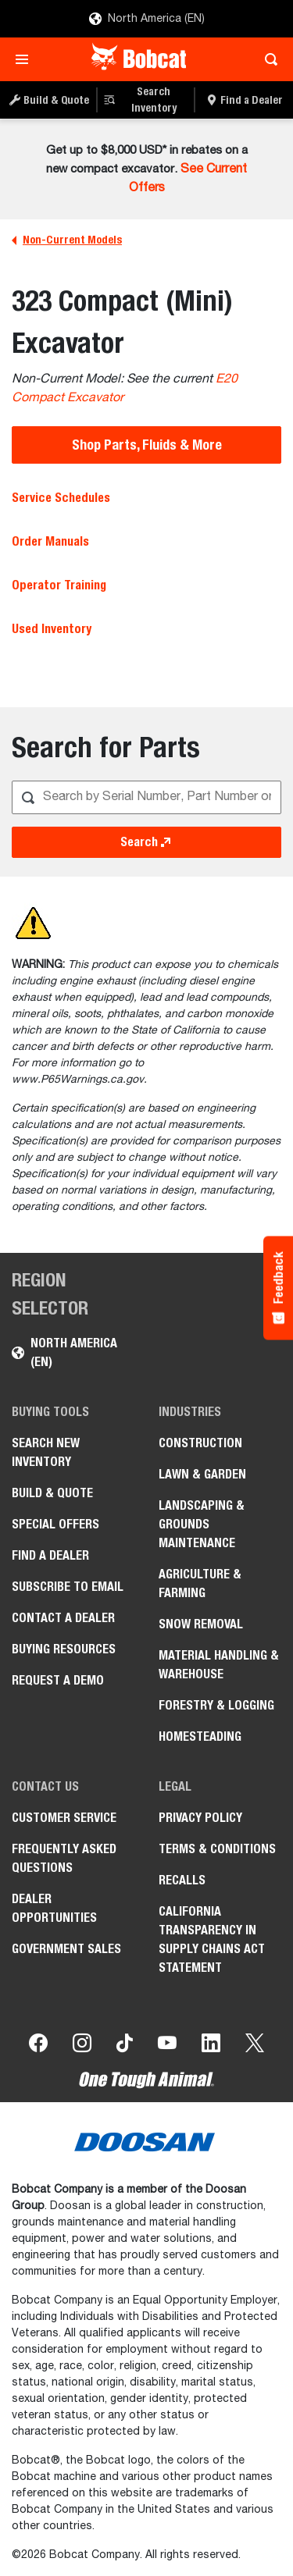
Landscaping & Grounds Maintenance (202, 1524)
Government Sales (66, 1948)
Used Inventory (51, 628)
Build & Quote (52, 1492)
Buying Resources (64, 1649)
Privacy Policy (200, 1817)
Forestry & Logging (216, 1705)
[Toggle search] (266, 59)
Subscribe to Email (67, 1586)
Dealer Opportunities (54, 1908)
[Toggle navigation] (26, 59)
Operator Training (59, 585)
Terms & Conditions (217, 1848)
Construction (200, 1443)
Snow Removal (201, 1624)
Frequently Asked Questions (64, 1858)
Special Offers (55, 1524)
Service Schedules (61, 497)
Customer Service (64, 1817)
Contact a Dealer (63, 1617)
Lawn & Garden (202, 1474)
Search (146, 842)
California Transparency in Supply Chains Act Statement (212, 1939)
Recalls (182, 1880)
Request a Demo (58, 1680)
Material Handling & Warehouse (219, 1664)
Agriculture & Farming (200, 1583)
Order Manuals (50, 541)
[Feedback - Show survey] (278, 1288)
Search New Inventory (46, 1452)
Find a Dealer (50, 1555)
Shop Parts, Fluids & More (147, 444)
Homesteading (200, 1736)
